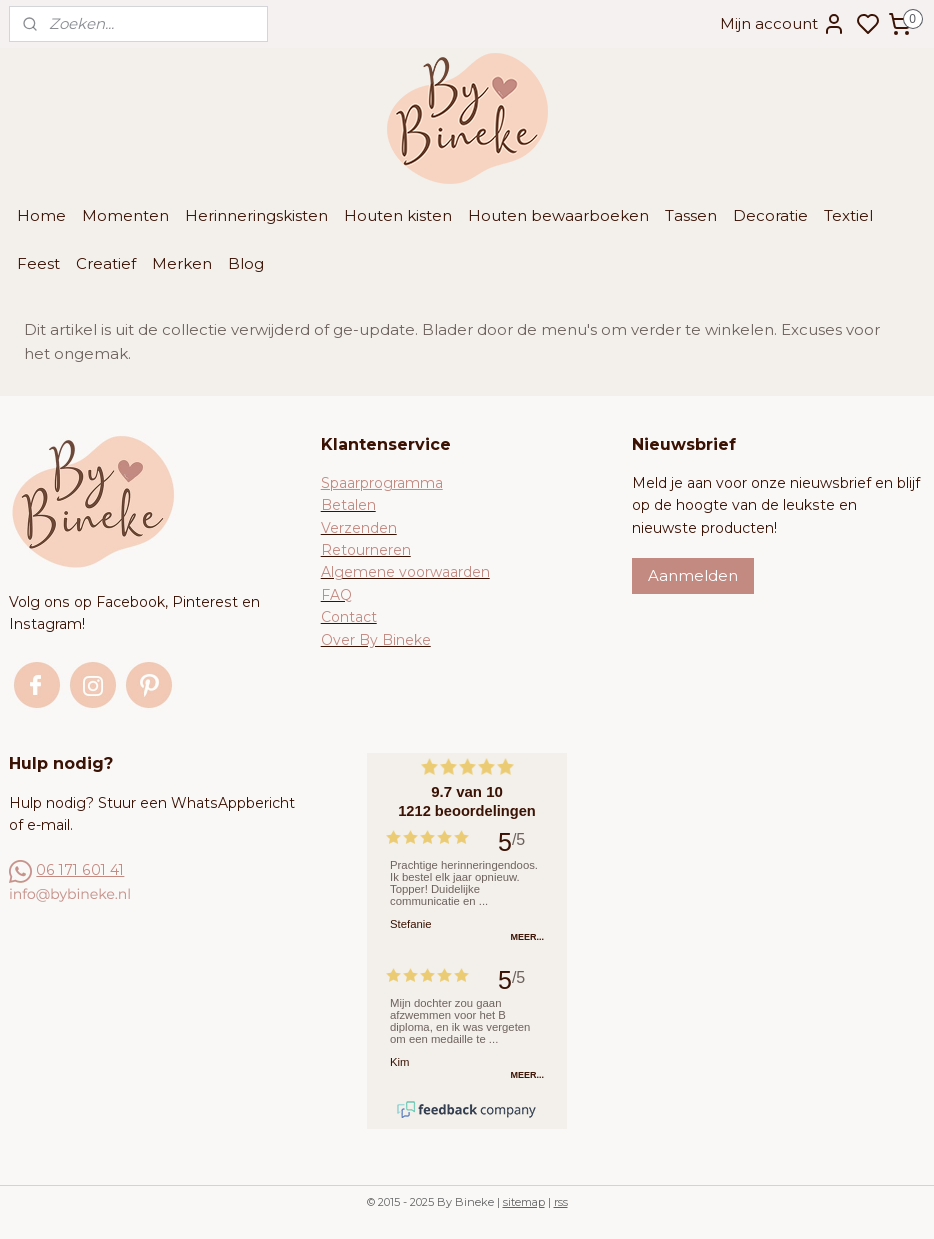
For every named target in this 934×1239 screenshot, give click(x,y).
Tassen (691, 215)
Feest (38, 263)
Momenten (125, 215)
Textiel (848, 215)
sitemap (524, 1202)
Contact (349, 617)
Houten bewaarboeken (558, 215)
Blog (246, 263)
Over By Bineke (376, 640)
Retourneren (366, 550)
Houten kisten (398, 215)
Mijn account (783, 24)
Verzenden (359, 528)
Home (41, 215)
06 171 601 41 (80, 870)
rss (561, 1202)
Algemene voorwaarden (405, 572)
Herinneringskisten (256, 215)
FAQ (336, 595)
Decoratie (770, 215)
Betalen (348, 505)
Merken (182, 263)
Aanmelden (693, 575)
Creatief (106, 263)
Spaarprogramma (382, 483)
